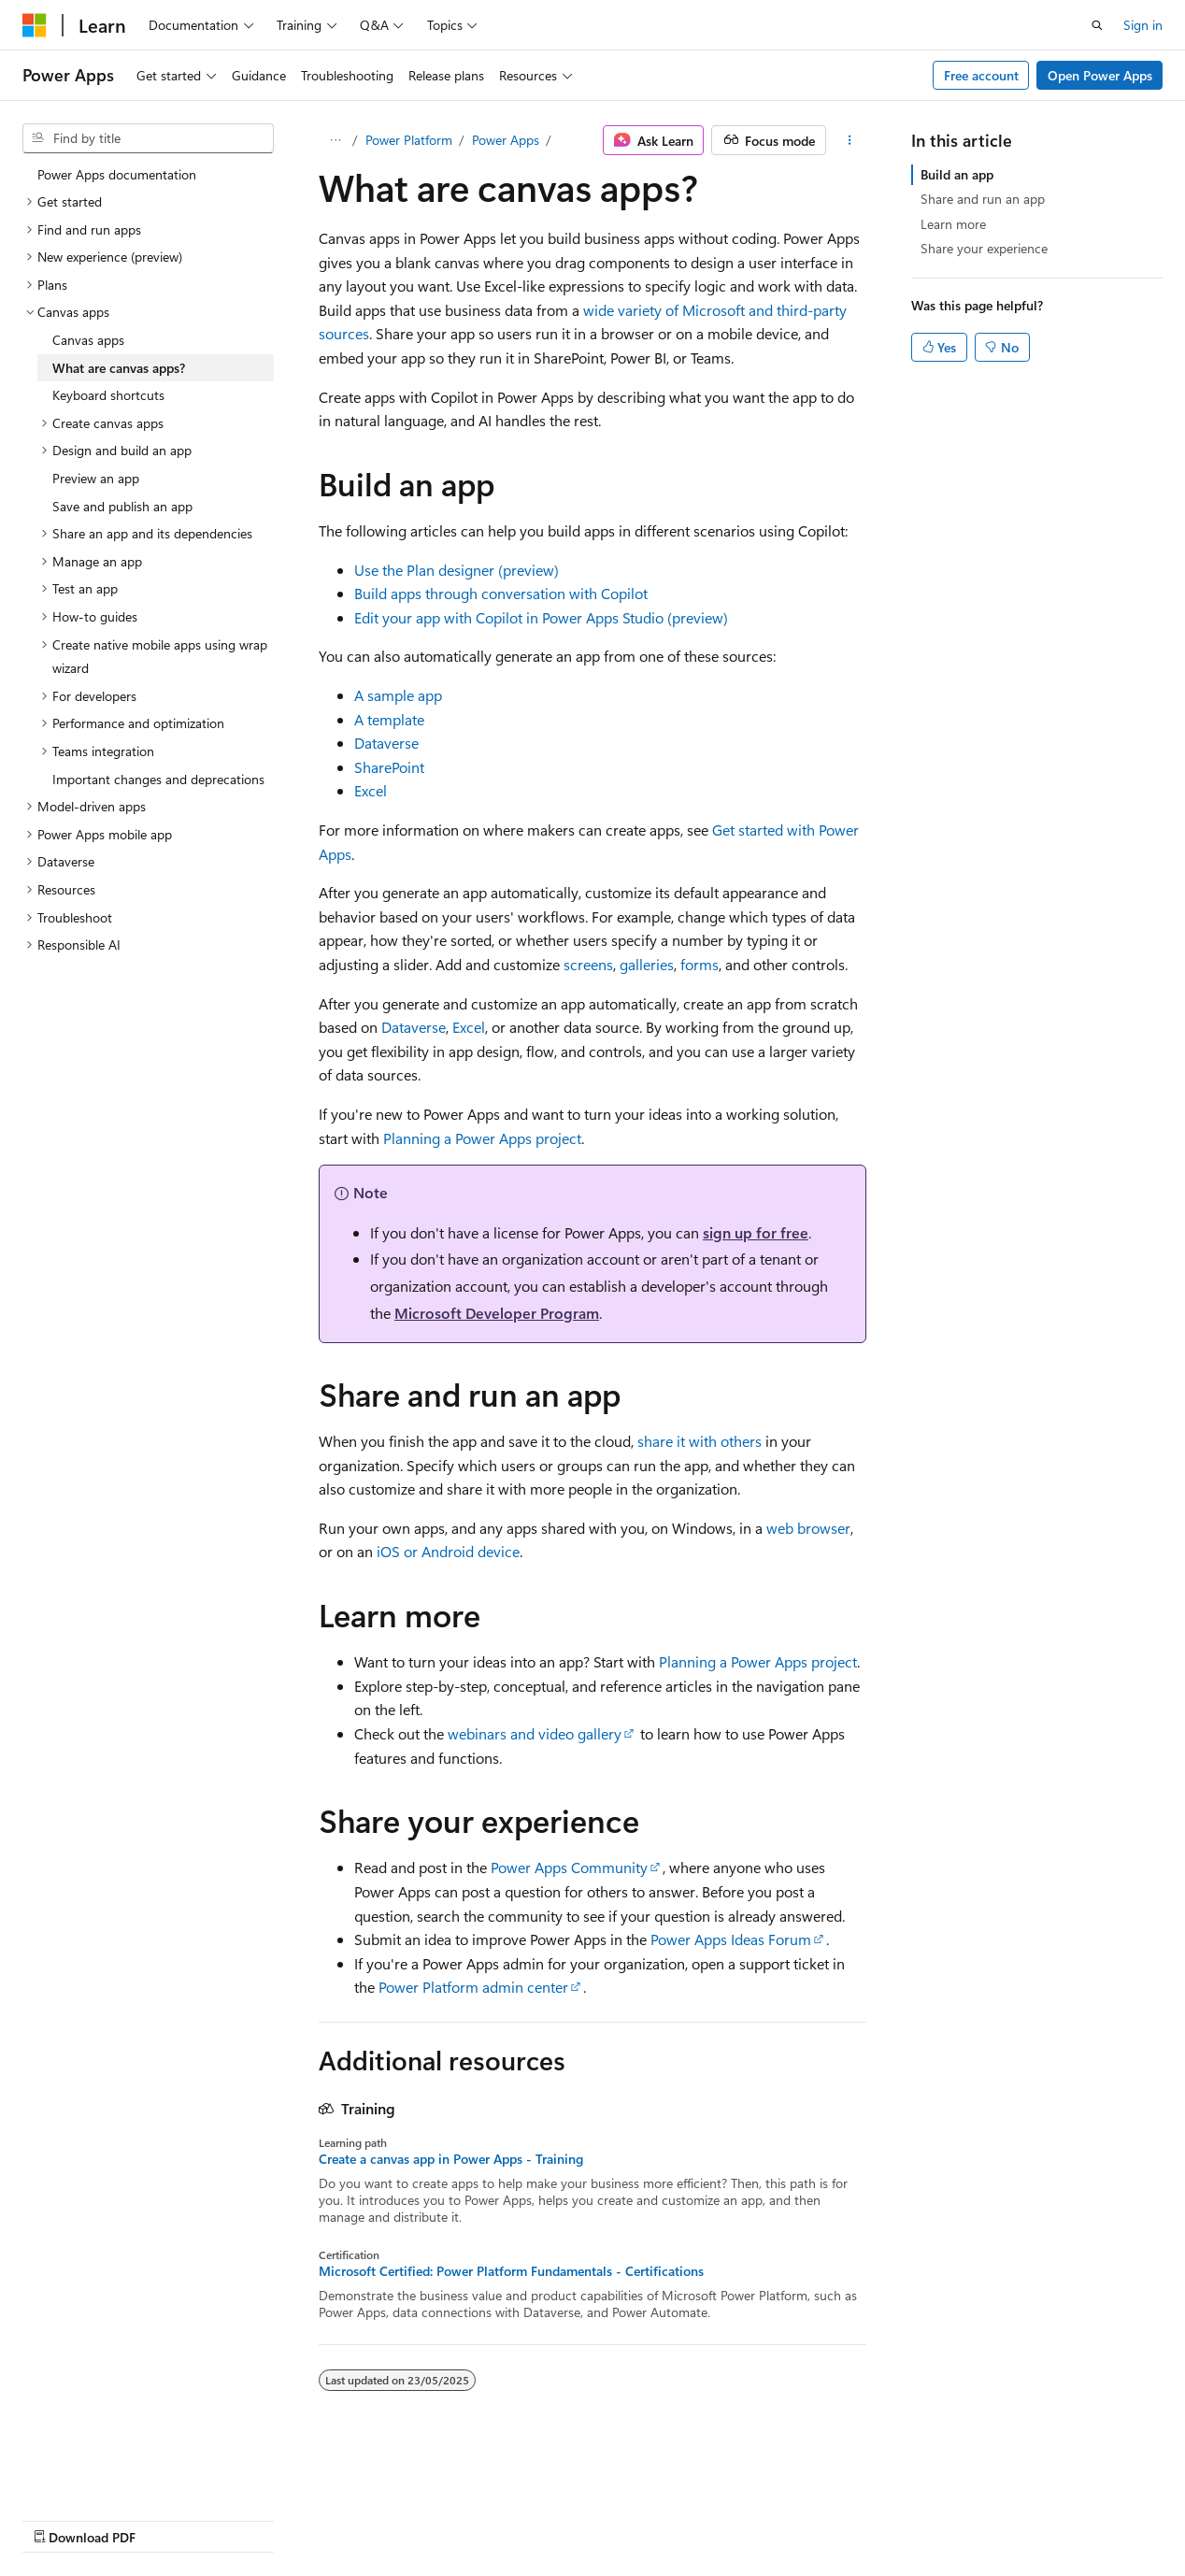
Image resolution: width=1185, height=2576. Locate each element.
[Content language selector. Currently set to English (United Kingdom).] (116, 2474)
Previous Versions (170, 2519)
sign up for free (755, 1232)
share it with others (699, 1441)
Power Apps (505, 140)
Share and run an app (983, 199)
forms (699, 964)
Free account (981, 75)
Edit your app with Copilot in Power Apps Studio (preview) (541, 617)
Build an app (957, 174)
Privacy (408, 2519)
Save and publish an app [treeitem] (122, 506)
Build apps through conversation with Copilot (501, 593)
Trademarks (593, 2519)
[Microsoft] (34, 25)
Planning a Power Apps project (482, 1138)
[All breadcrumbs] (335, 140)
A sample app (398, 695)
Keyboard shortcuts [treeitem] (108, 395)
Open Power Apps (1100, 75)
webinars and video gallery (534, 1733)
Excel (370, 790)
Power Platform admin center (473, 1986)
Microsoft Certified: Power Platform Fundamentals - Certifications (511, 2271)
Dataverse (386, 742)
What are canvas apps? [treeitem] (118, 368)
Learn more (953, 224)
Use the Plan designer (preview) (456, 570)
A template (389, 719)
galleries (647, 964)
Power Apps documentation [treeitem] (116, 174)
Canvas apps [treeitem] (88, 340)
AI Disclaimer (59, 2519)
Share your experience (984, 248)
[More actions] (850, 140)
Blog (254, 2519)
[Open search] (1097, 25)
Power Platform (408, 140)
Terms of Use (501, 2519)
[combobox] (148, 138)
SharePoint (389, 767)
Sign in (1143, 25)
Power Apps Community (569, 1867)
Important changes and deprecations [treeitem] (158, 779)
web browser (808, 1528)
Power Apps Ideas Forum (730, 1939)
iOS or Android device (448, 1551)
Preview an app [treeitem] (95, 478)
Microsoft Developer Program (496, 1313)
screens (588, 964)
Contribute (334, 2519)
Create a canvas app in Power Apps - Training (451, 2159)
